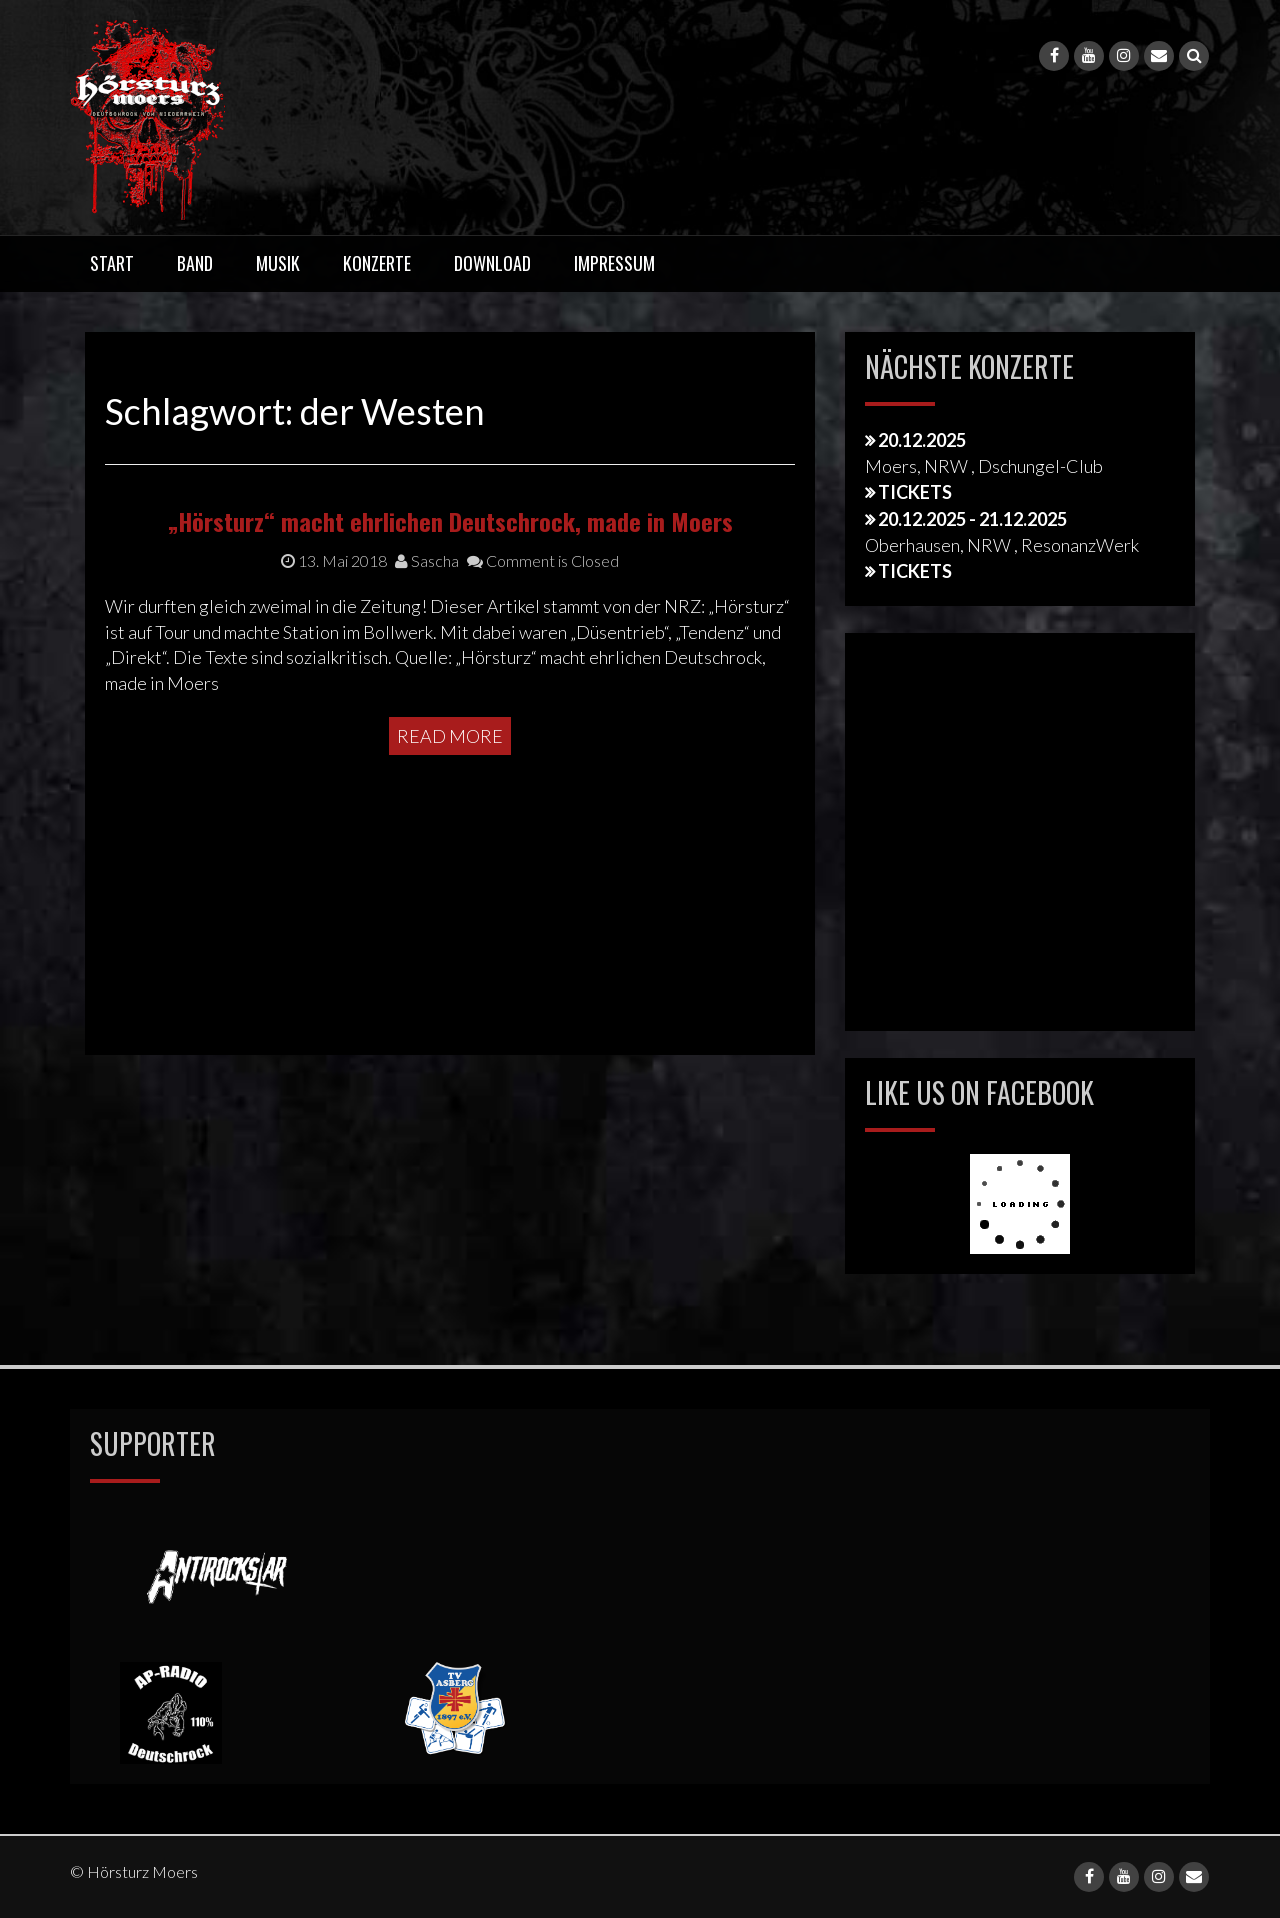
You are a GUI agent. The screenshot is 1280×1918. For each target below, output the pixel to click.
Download (492, 263)
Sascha (427, 703)
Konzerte (377, 263)
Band (195, 263)
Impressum (614, 263)
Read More (450, 879)
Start (112, 263)
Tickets (915, 492)
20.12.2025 (922, 440)
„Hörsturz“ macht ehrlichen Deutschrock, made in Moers (450, 664)
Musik (278, 263)
